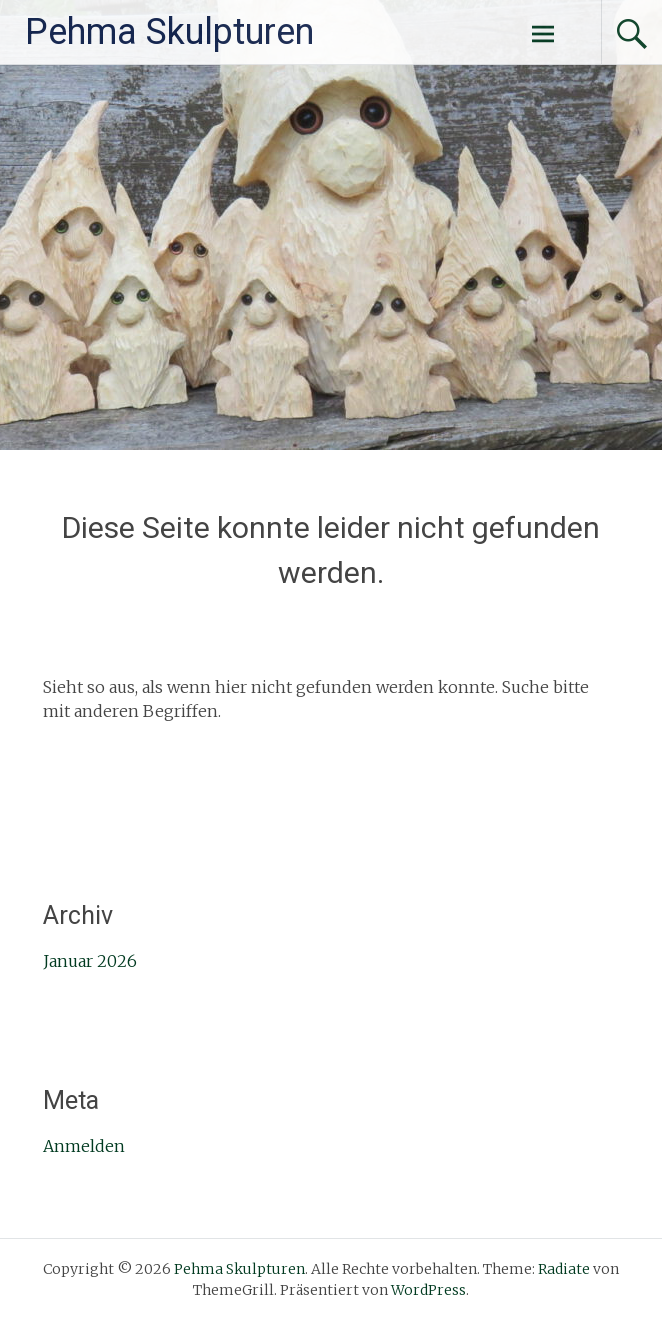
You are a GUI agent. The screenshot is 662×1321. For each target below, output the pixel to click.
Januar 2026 (90, 961)
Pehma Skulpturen (169, 32)
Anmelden (84, 1146)
